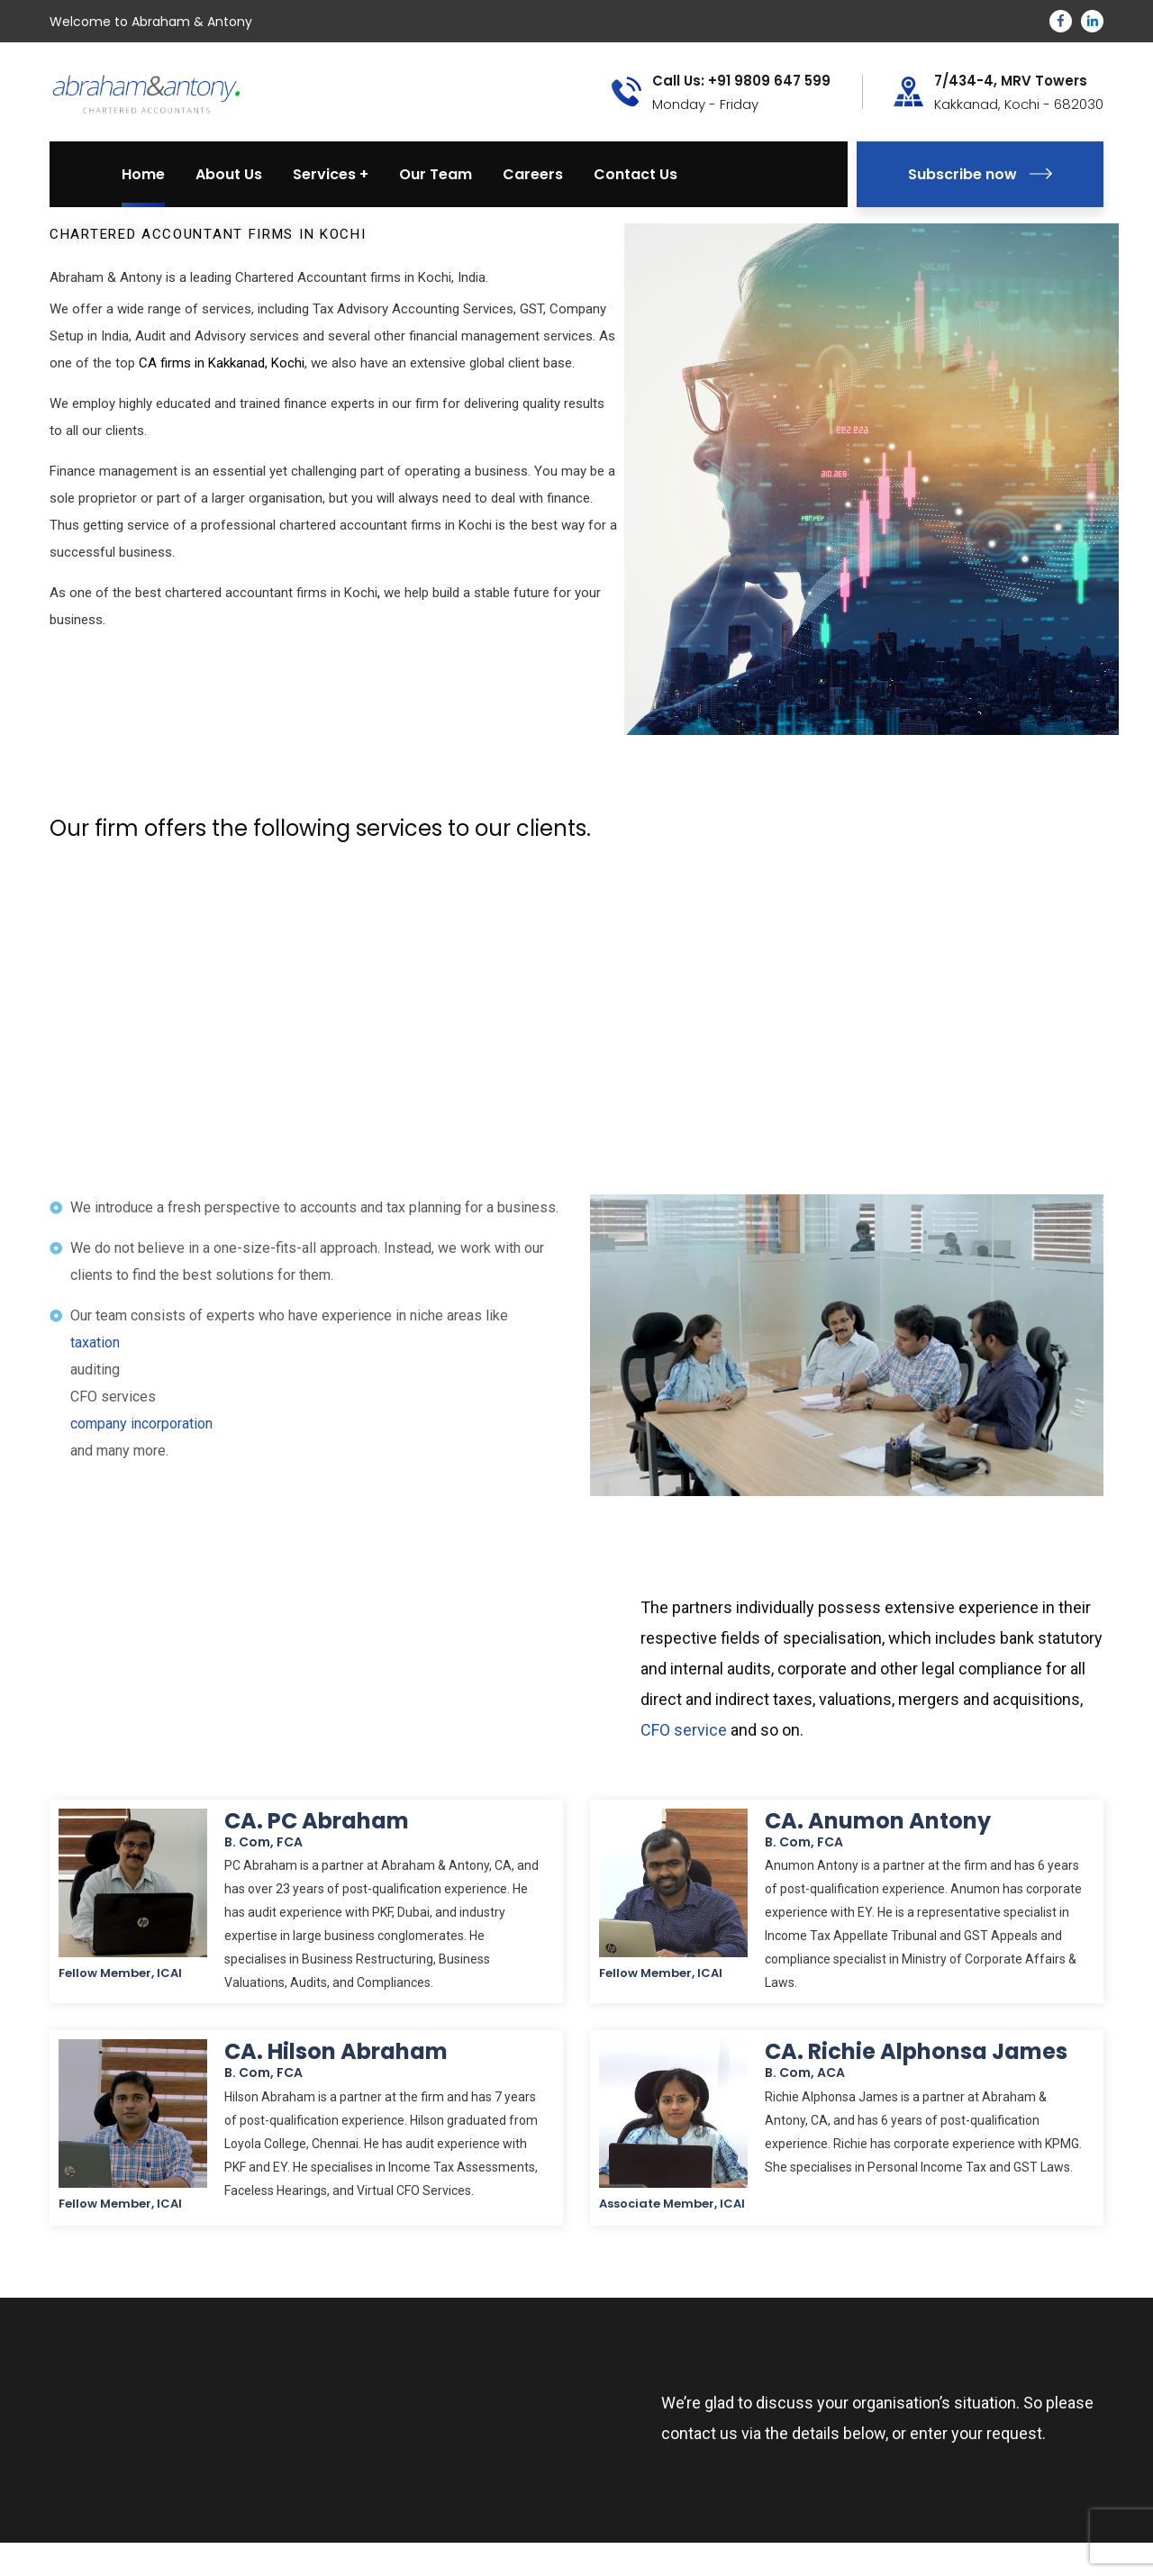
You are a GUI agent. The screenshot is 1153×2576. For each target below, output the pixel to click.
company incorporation (141, 1423)
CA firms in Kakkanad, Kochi (221, 363)
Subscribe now (980, 174)
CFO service (683, 1729)
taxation (95, 1342)
